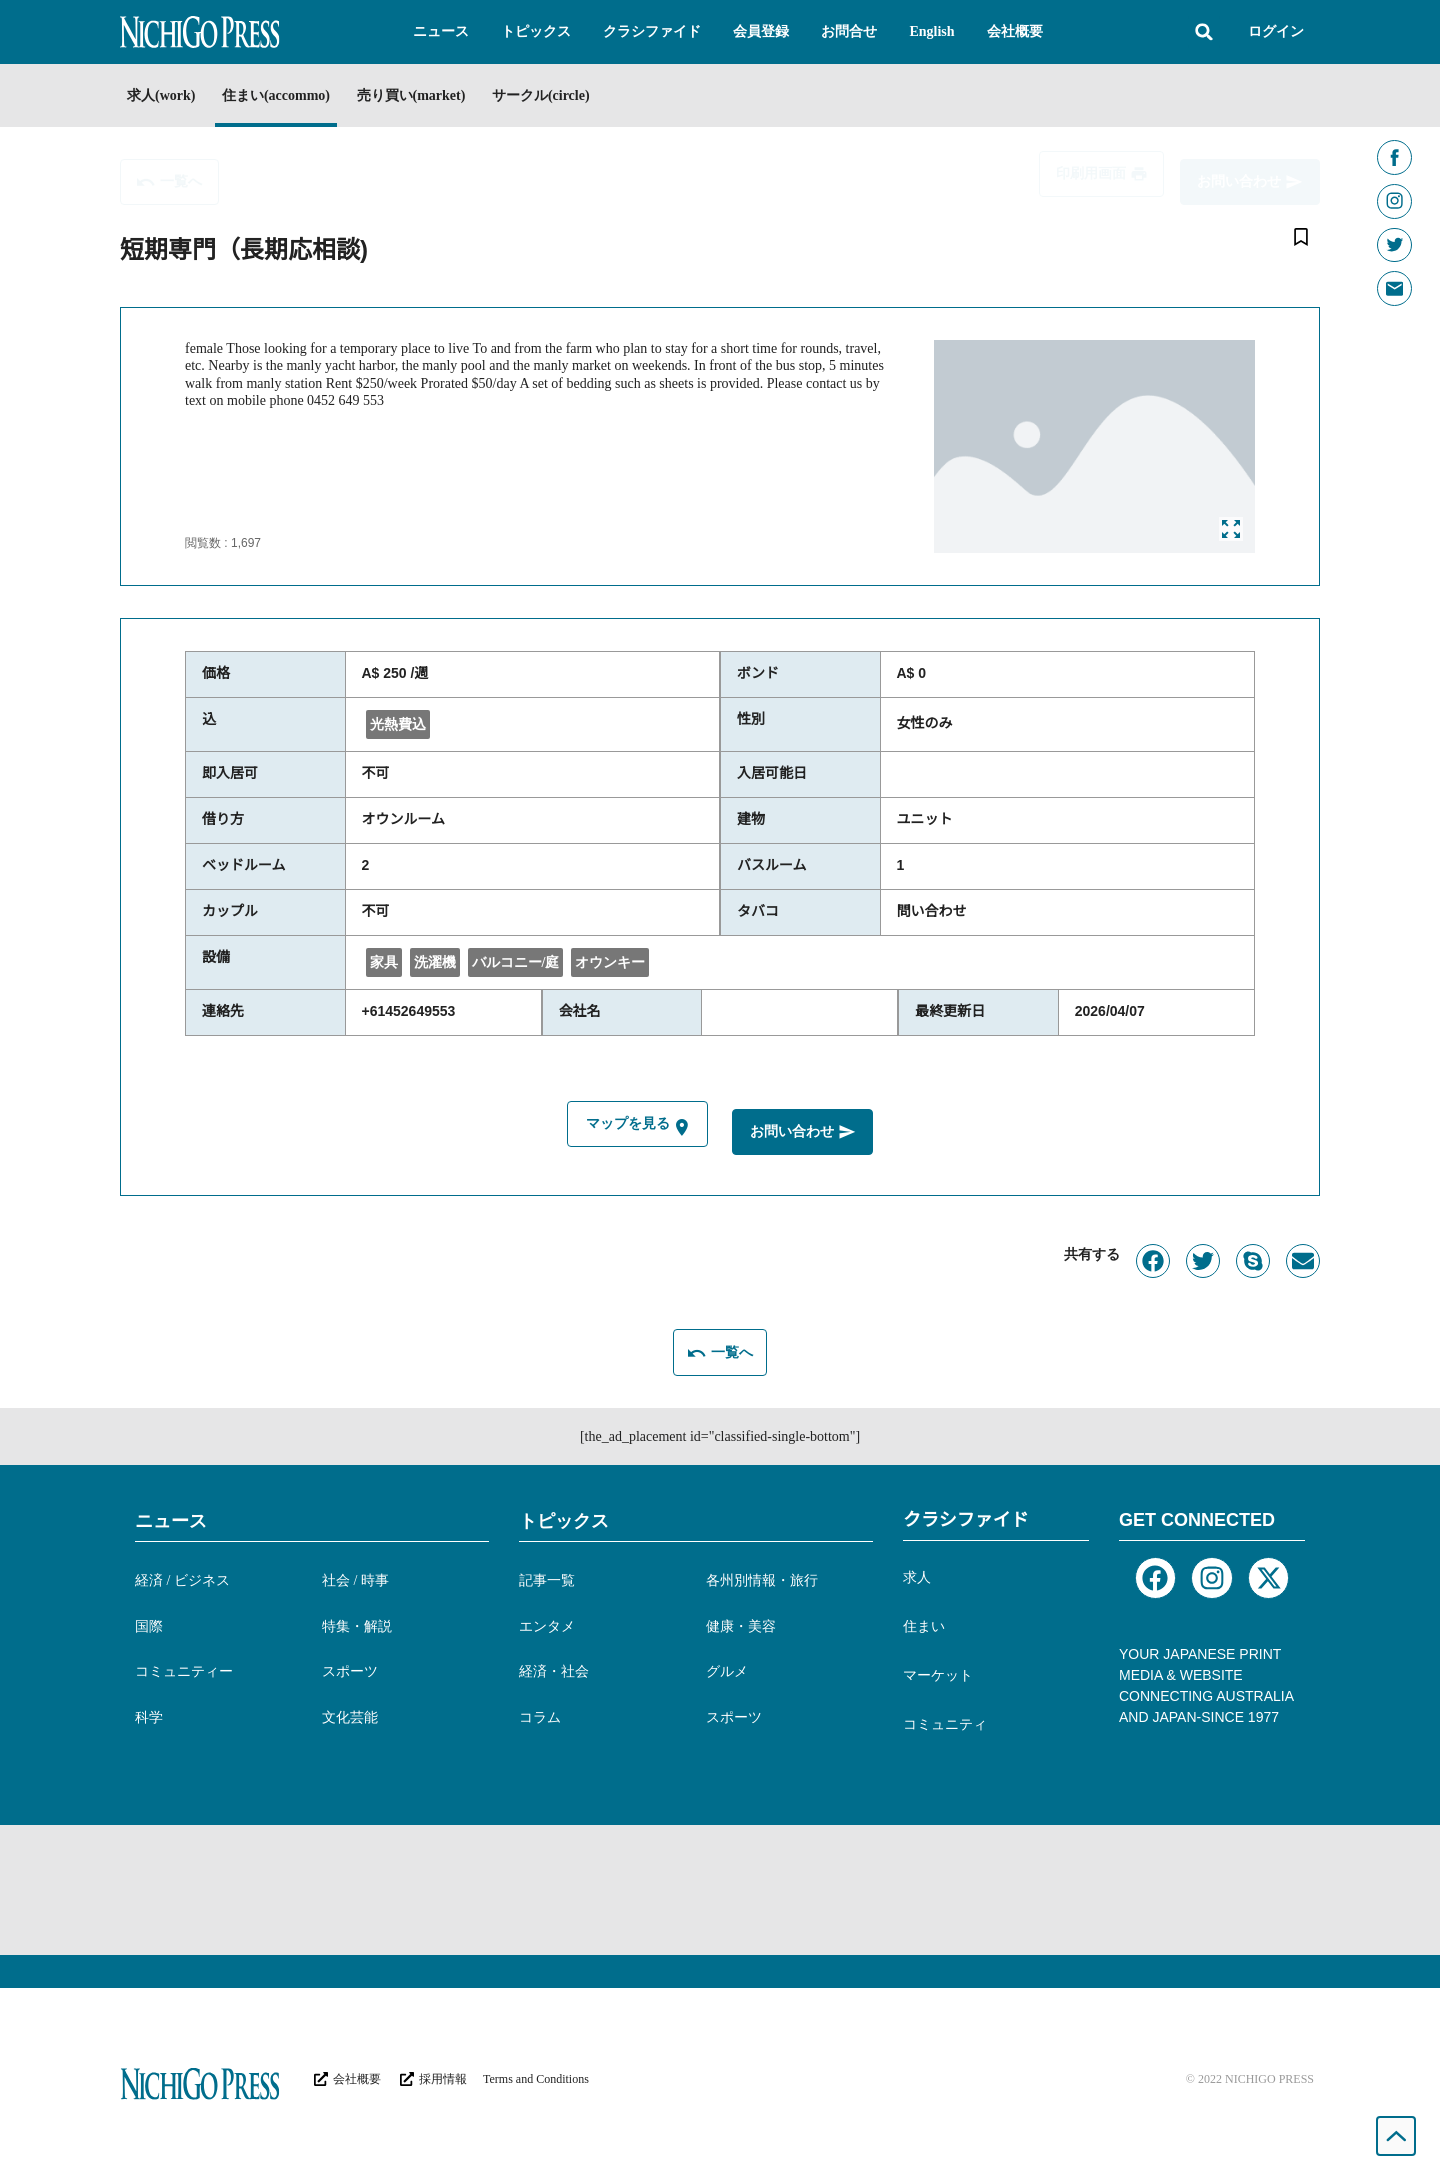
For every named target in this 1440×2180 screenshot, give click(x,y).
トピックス (564, 1517)
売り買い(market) (450, 95)
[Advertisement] (720, 1886)
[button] (441, 32)
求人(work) (161, 95)
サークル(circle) (599, 95)
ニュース (171, 1517)
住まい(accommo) (295, 95)
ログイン (1276, 31)
